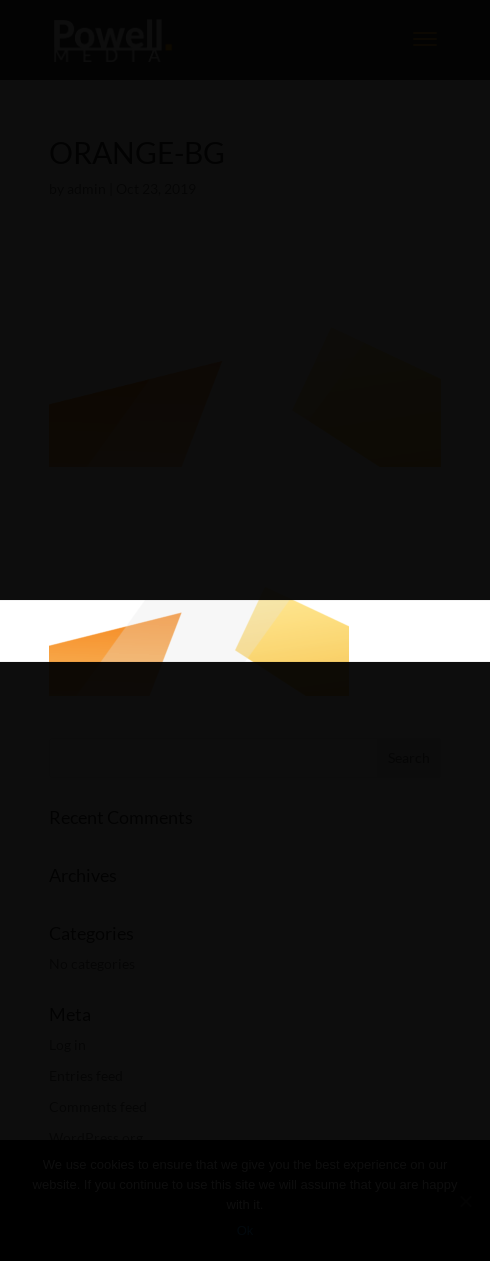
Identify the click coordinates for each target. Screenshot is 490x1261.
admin (86, 188)
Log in (67, 1044)
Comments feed (98, 1106)
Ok (245, 1230)
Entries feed (86, 1075)
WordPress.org (96, 1137)
